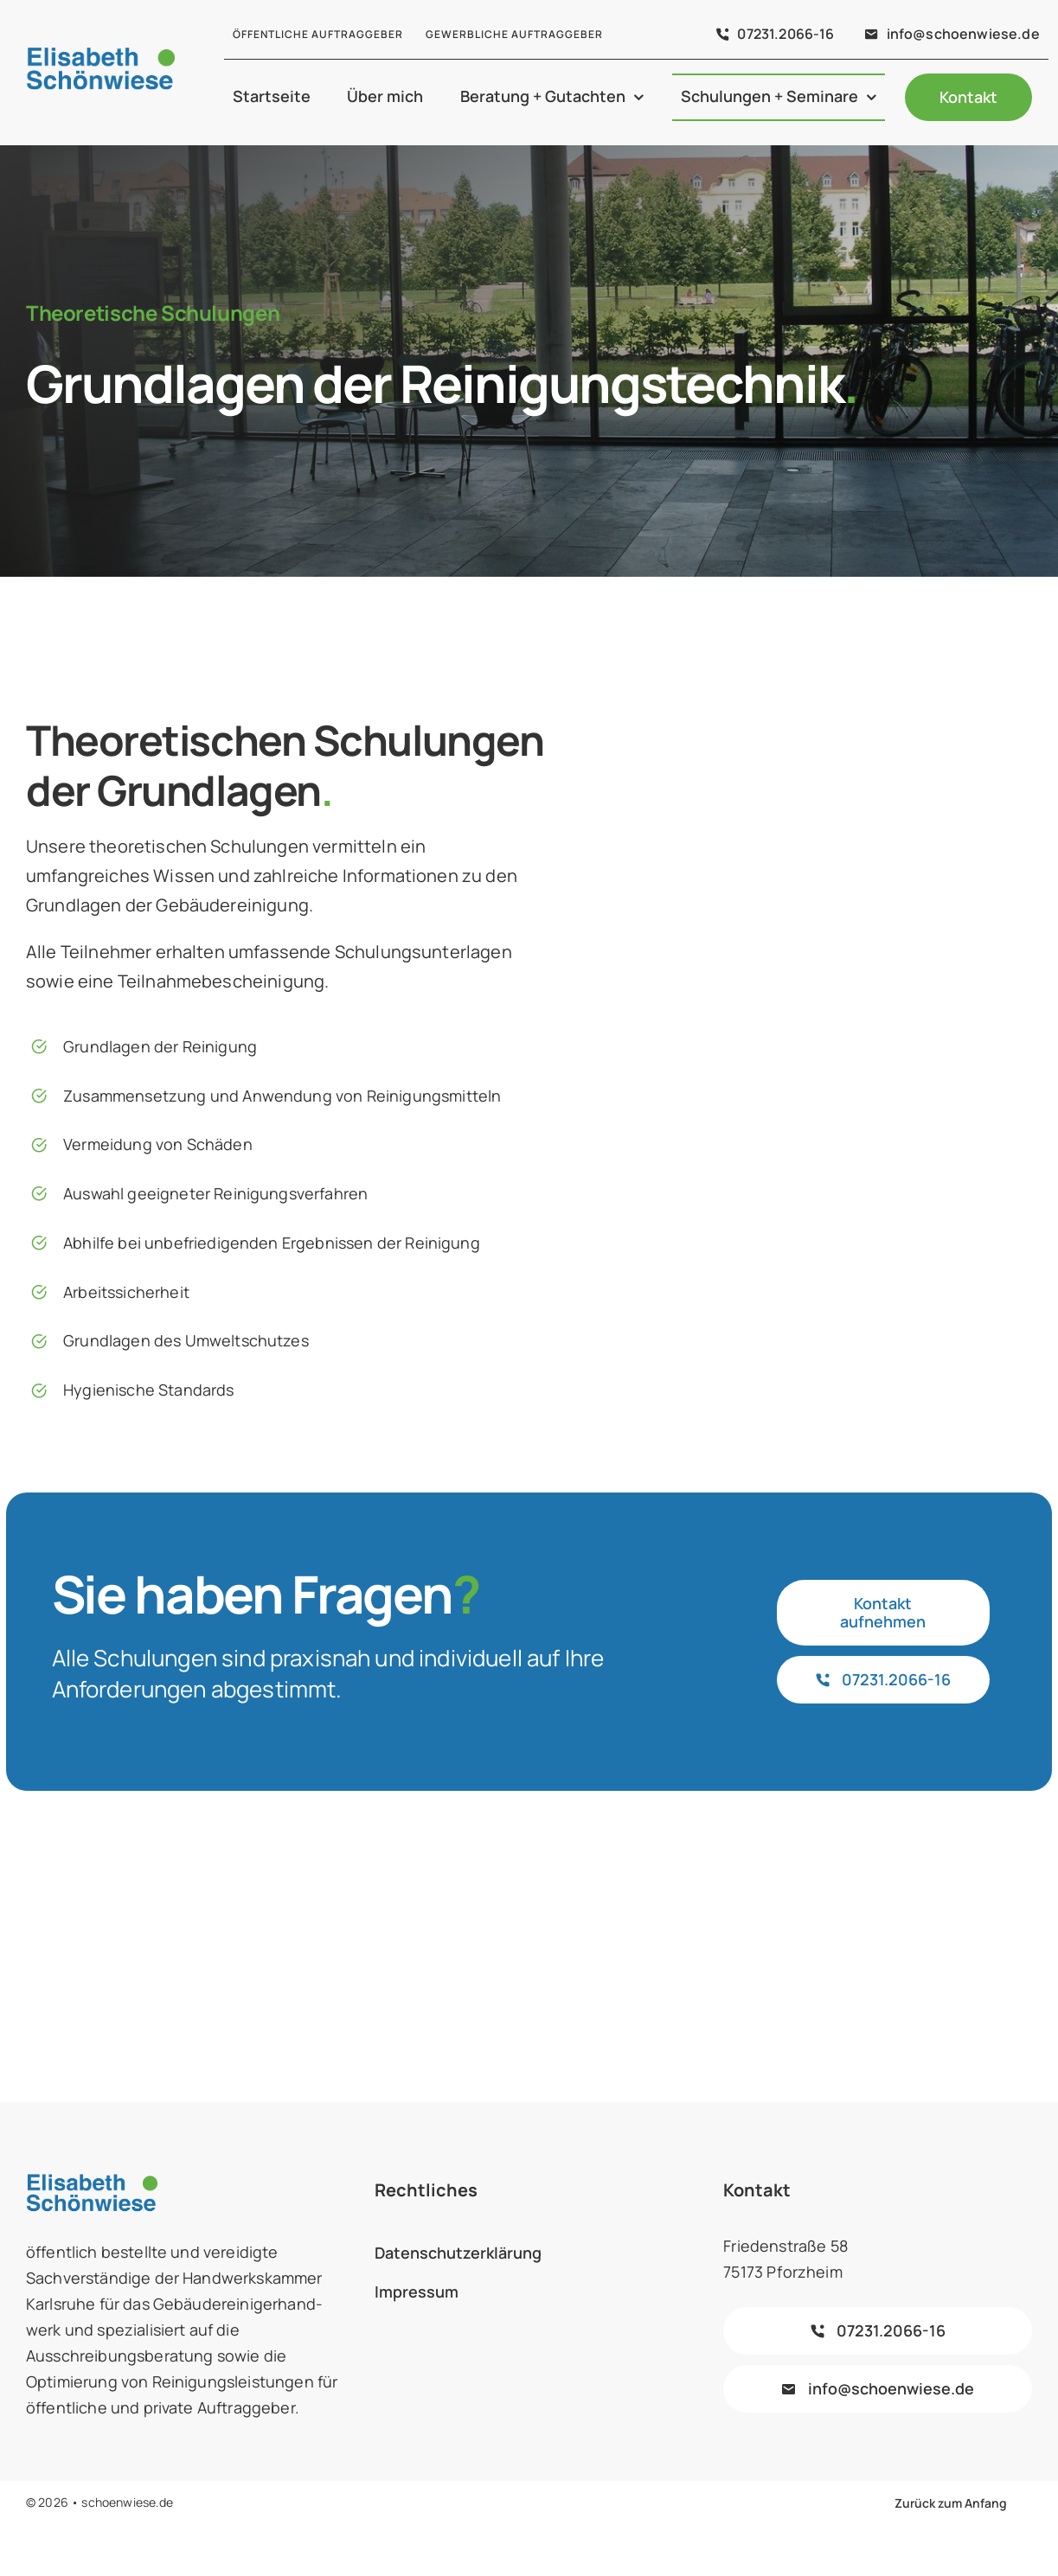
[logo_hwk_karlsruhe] (947, 1918)
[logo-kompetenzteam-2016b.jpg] (738, 1922)
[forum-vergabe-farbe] (528, 1911)
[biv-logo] (319, 1923)
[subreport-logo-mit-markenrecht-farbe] (110, 1914)
